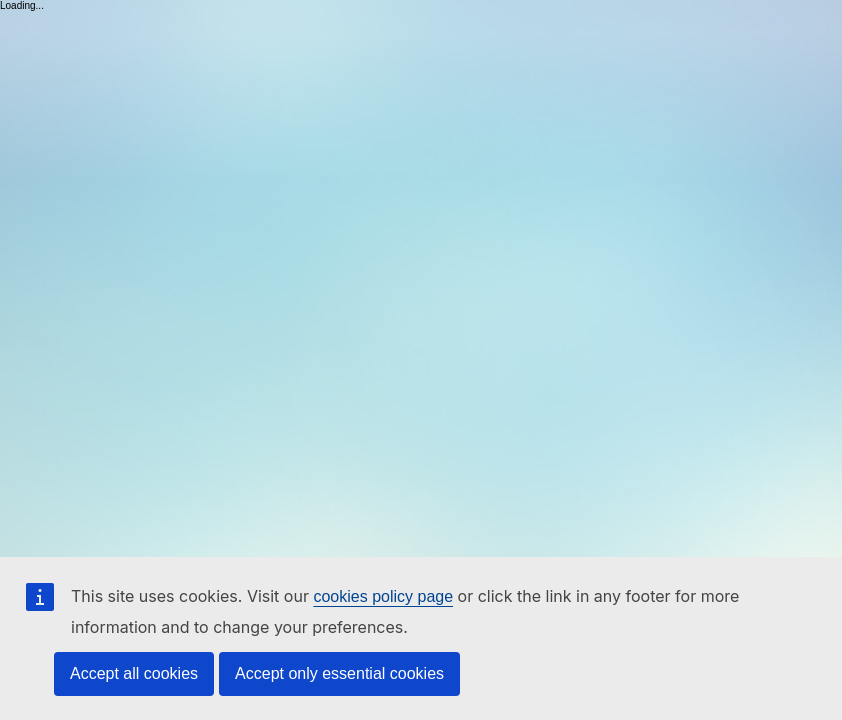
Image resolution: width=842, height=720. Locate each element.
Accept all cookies (134, 673)
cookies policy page (383, 596)
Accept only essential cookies (339, 673)
